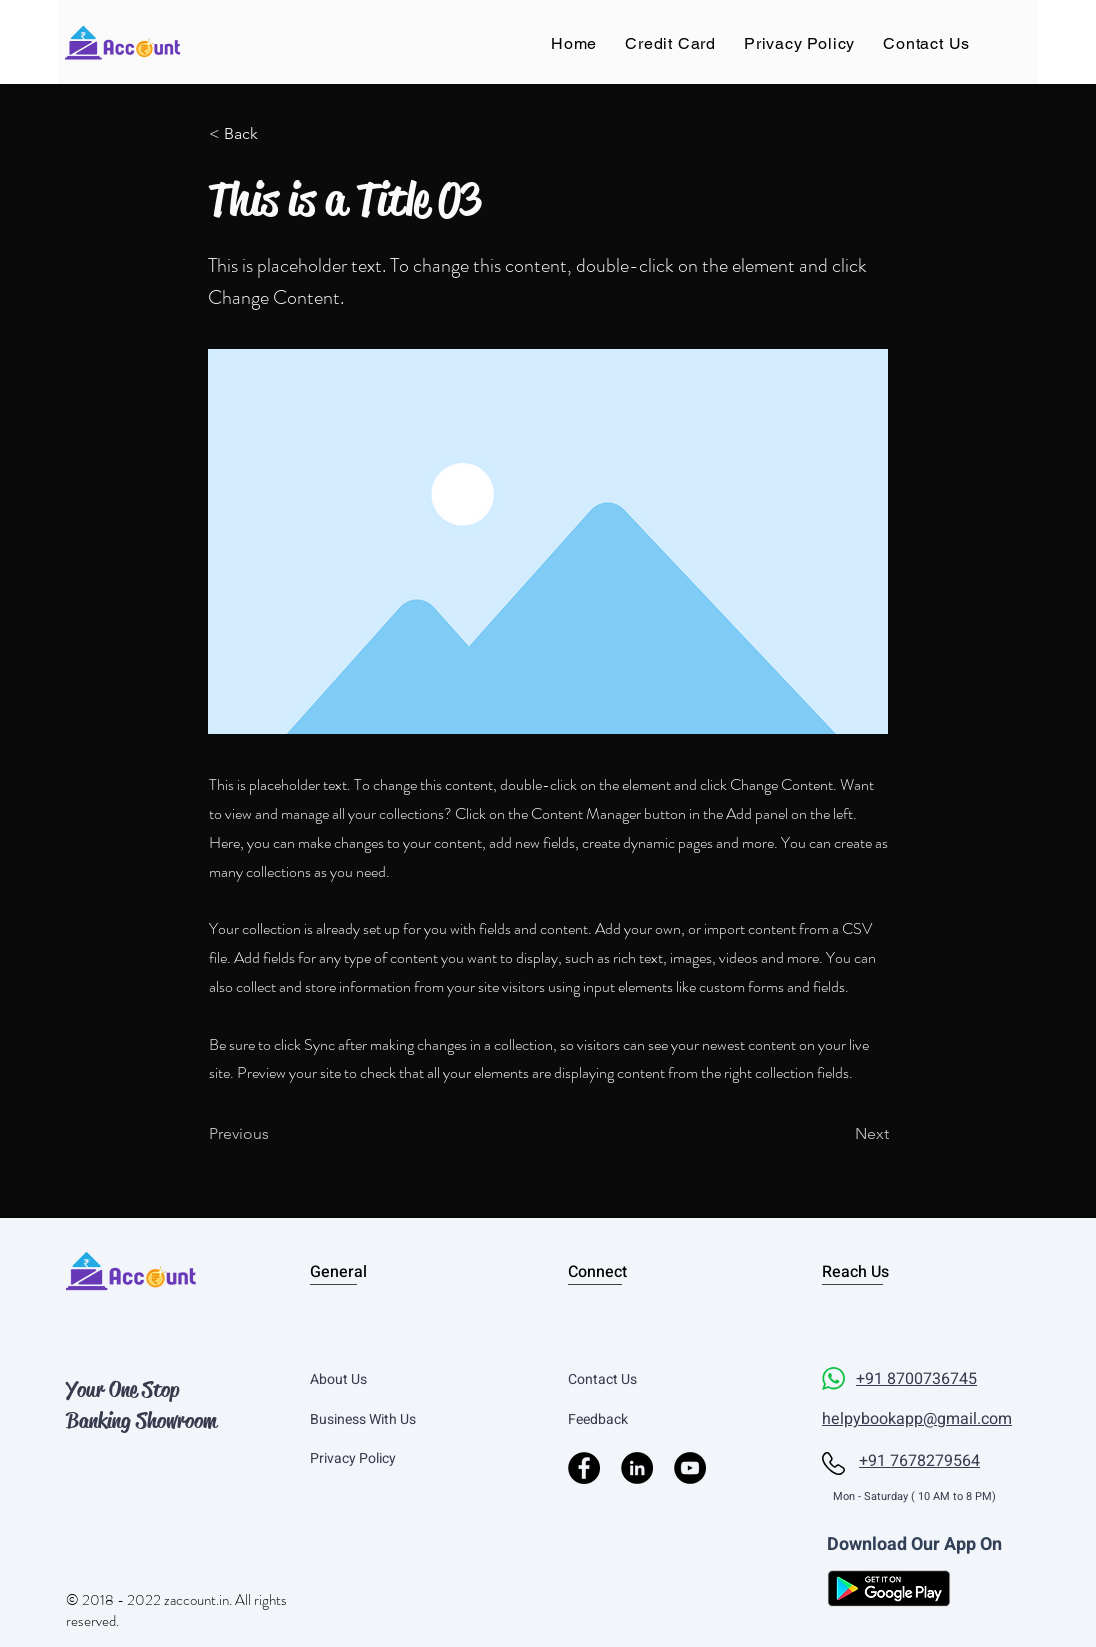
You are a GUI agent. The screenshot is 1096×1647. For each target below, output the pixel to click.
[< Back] (275, 134)
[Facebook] (584, 1468)
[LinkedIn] (637, 1468)
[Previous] (275, 1134)
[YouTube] (690, 1468)
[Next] (839, 1134)
